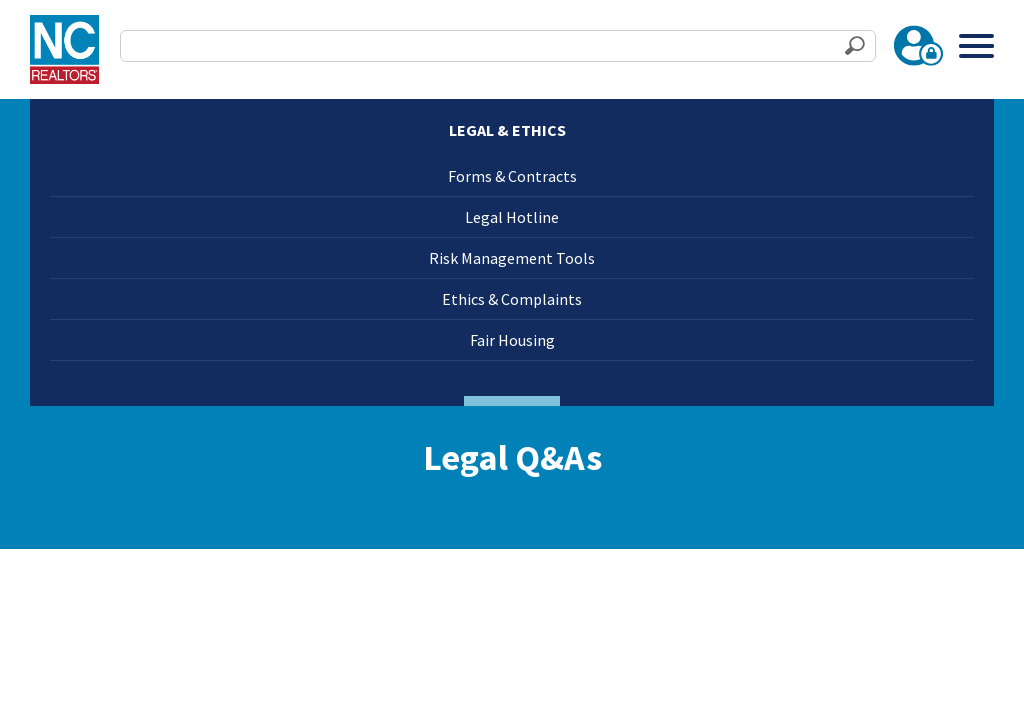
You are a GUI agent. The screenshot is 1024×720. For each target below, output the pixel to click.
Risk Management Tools (512, 258)
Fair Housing (512, 340)
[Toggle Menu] (976, 45)
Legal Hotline (512, 217)
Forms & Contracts (512, 176)
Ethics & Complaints (512, 299)
